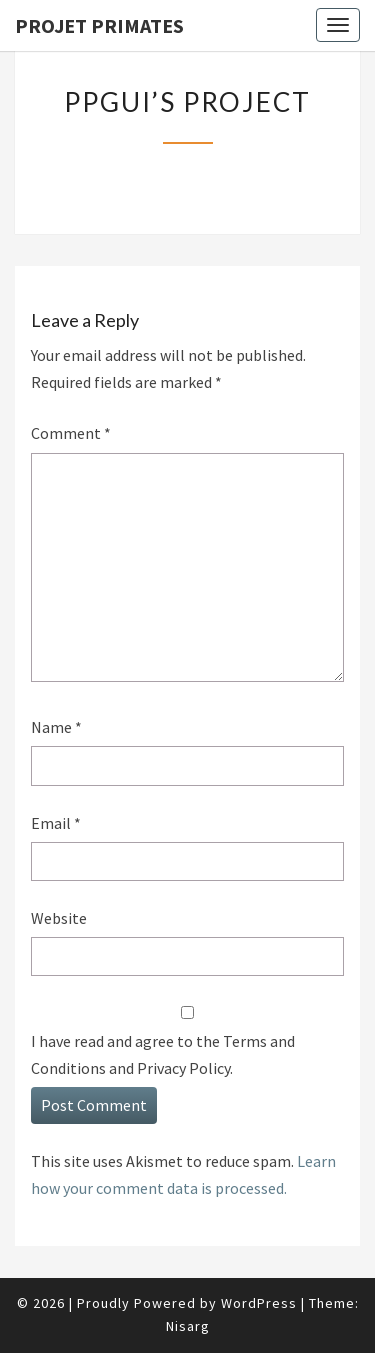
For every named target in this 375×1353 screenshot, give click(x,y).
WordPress (259, 1303)
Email (56, 823)
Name (56, 727)
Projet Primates (99, 25)
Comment (71, 433)
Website (59, 918)
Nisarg (188, 1326)
